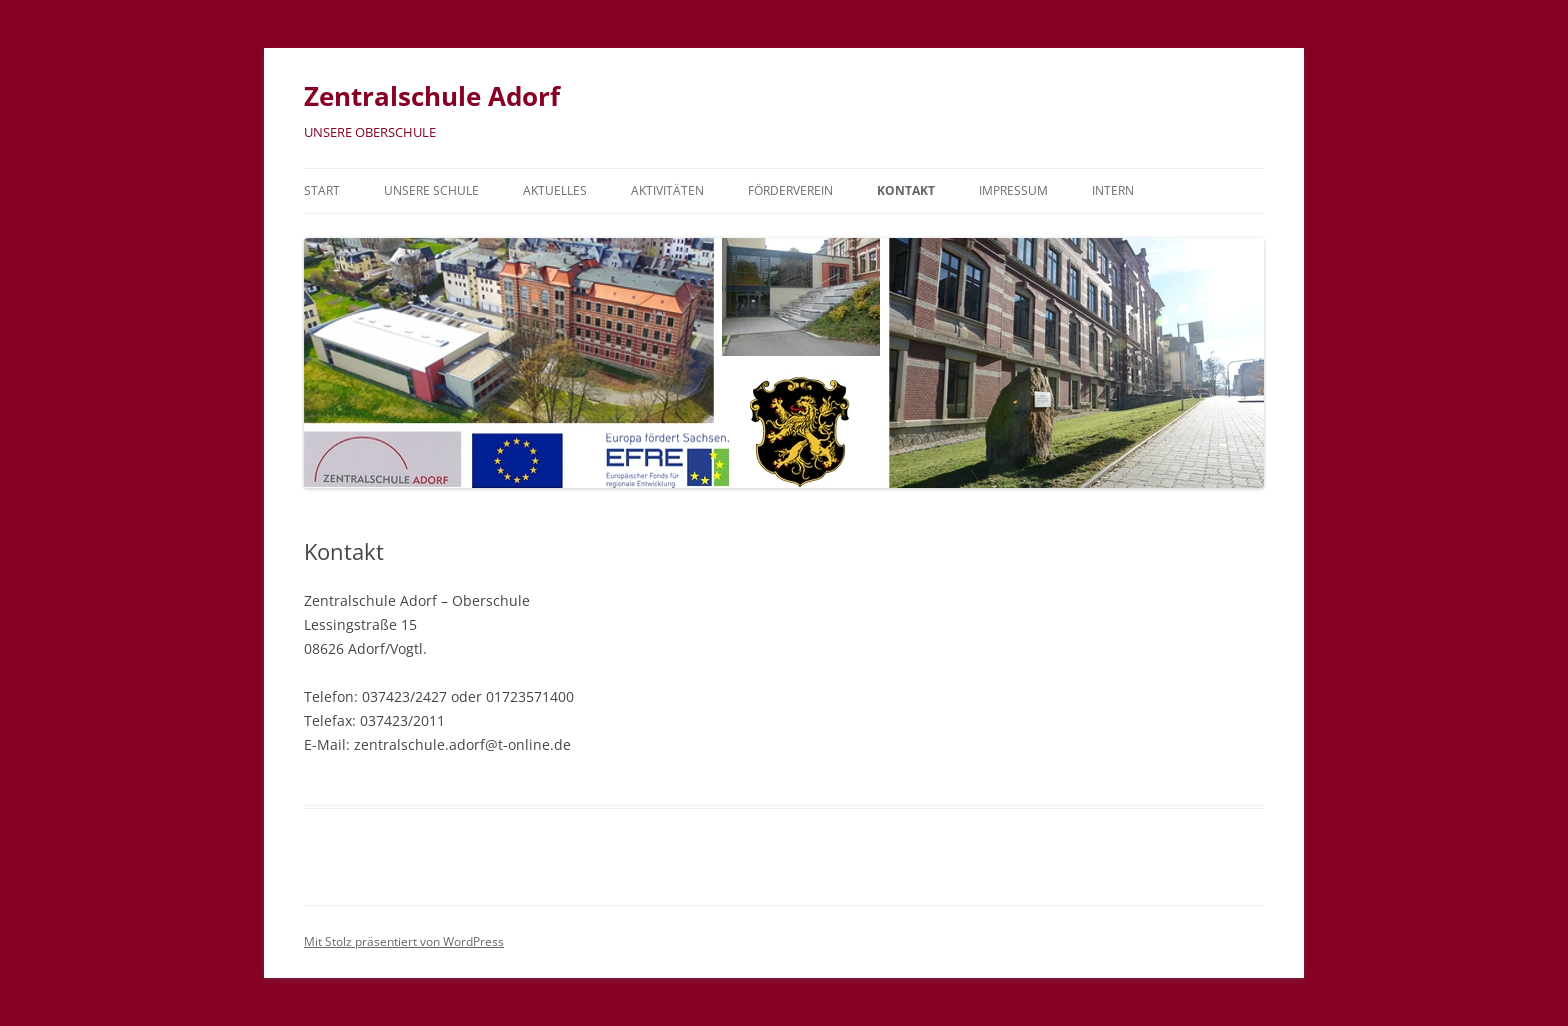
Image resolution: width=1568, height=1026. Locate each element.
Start (322, 190)
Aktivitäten (667, 190)
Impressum (1013, 190)
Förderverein (790, 190)
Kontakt (906, 190)
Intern (1113, 190)
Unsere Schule (431, 190)
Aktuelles (555, 190)
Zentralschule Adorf (432, 96)
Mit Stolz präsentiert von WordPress (404, 941)
